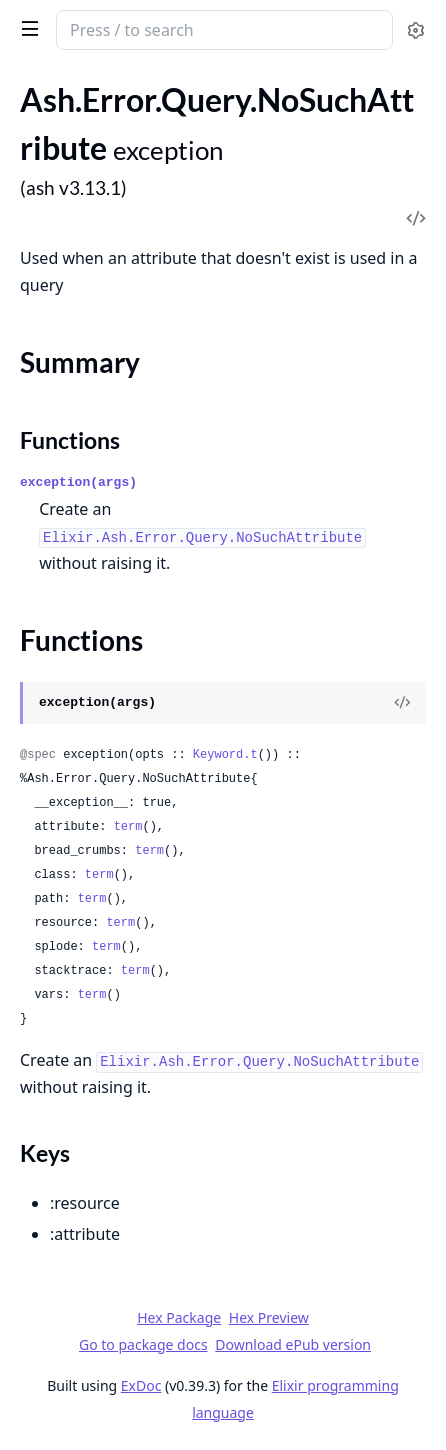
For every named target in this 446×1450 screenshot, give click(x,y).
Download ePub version (293, 1344)
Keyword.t (225, 755)
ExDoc (141, 1385)
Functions (70, 440)
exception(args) (78, 482)
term (128, 827)
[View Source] (402, 703)
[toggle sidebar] (26, 28)
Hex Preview (269, 1317)
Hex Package (179, 1317)
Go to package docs (143, 1345)
